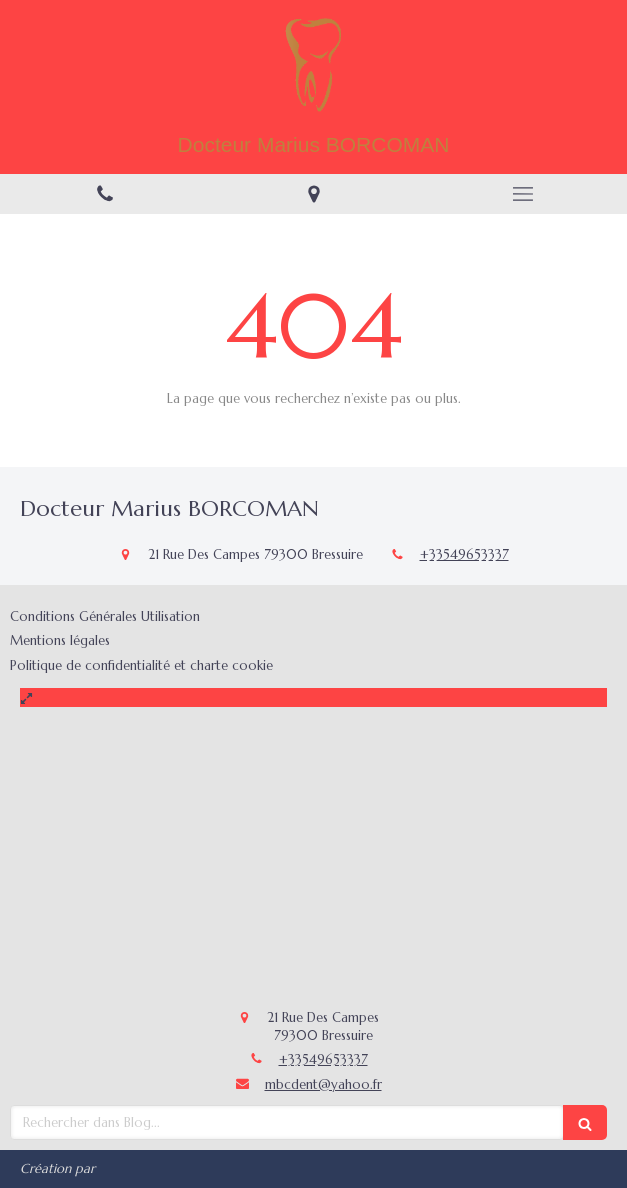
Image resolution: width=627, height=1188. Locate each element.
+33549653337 (464, 554)
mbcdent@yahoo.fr (323, 1084)
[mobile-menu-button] (522, 194)
